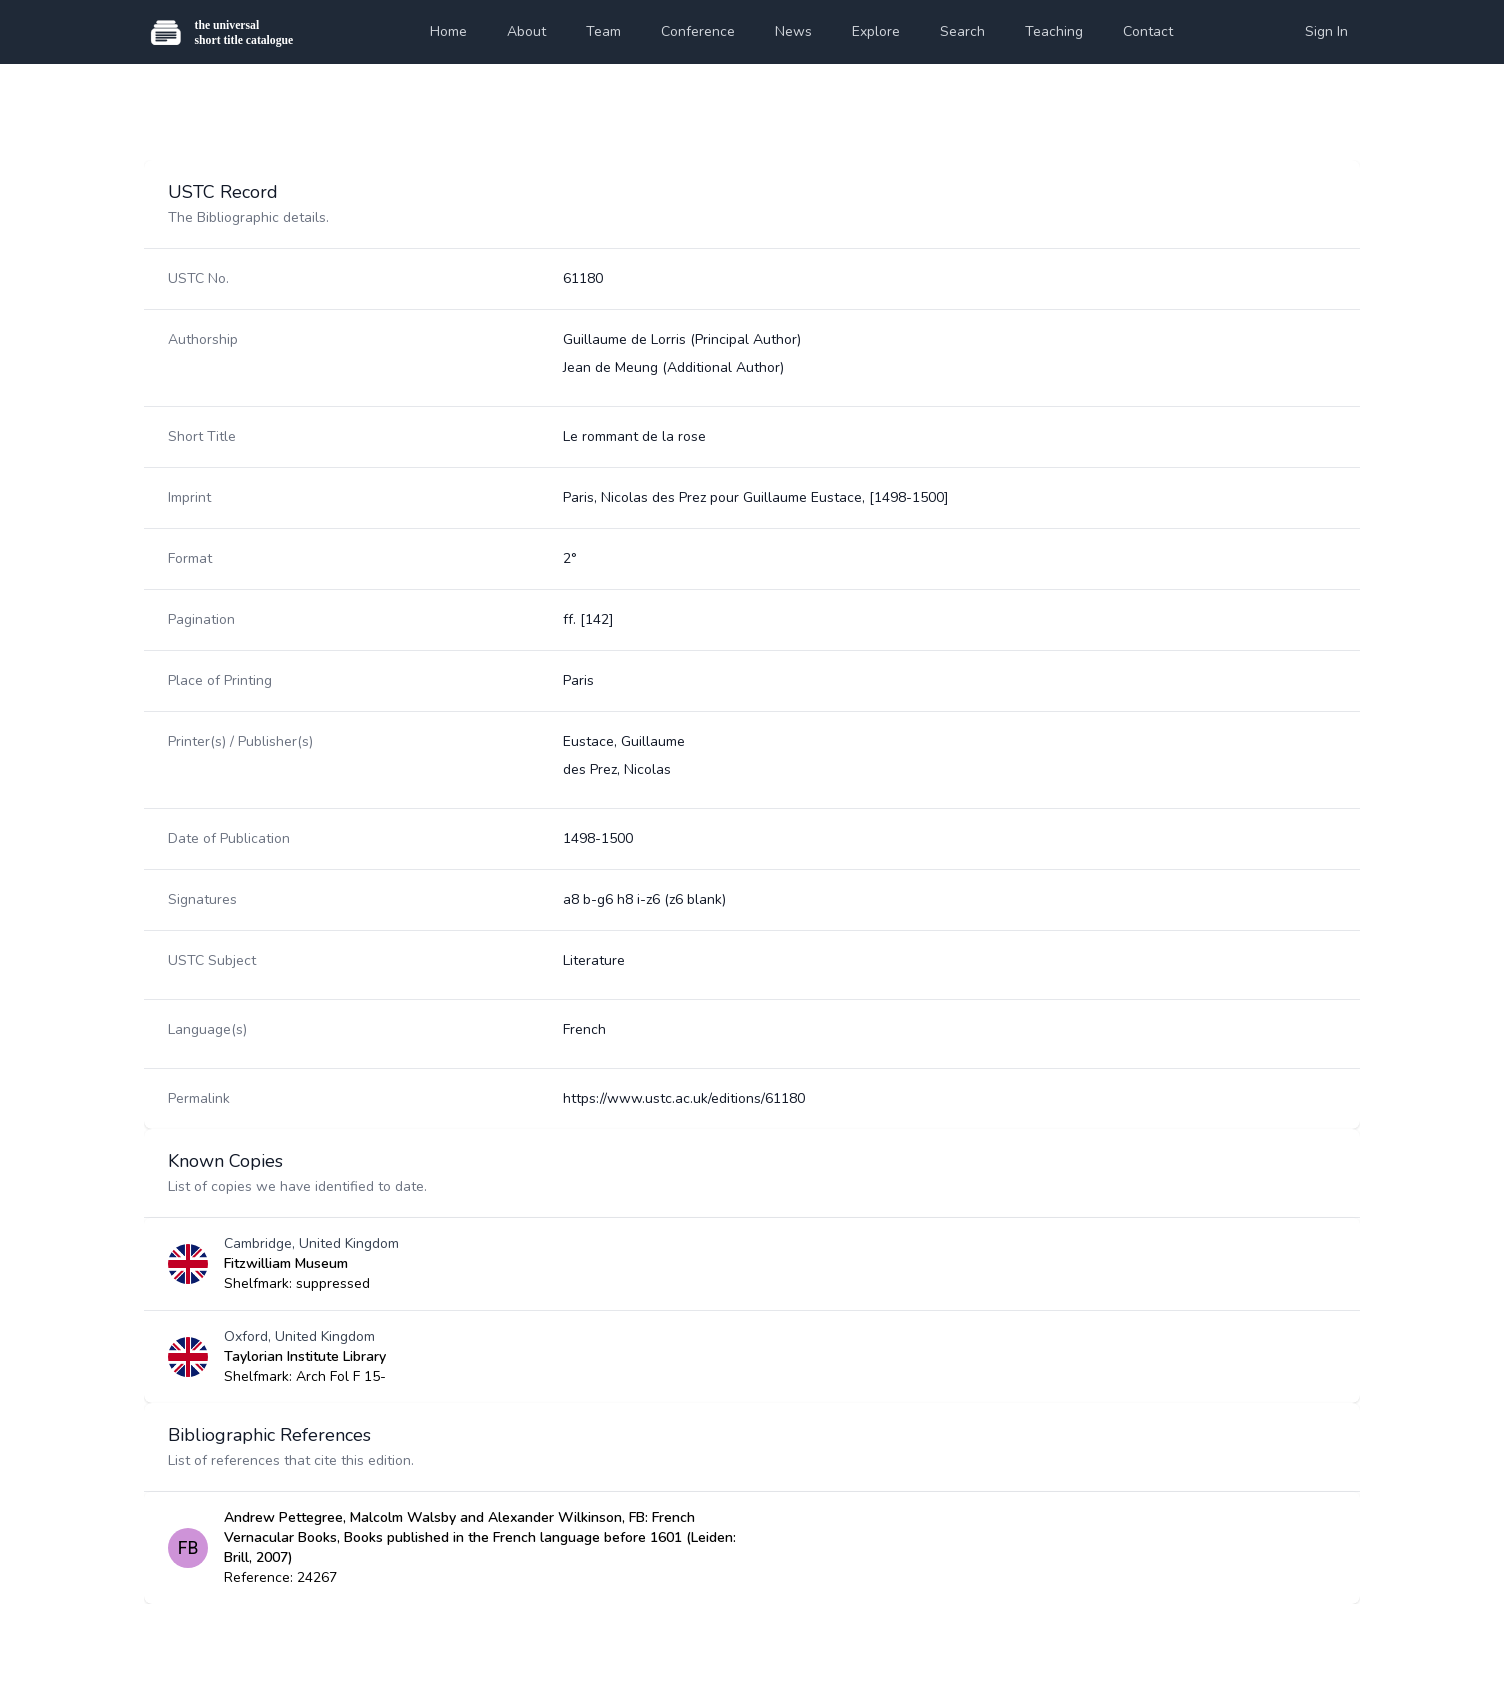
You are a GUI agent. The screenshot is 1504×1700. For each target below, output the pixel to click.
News (793, 31)
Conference (698, 31)
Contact (1148, 31)
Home (448, 31)
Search (962, 31)
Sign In (1326, 31)
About (526, 31)
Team (603, 31)
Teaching (1054, 31)
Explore (876, 31)
